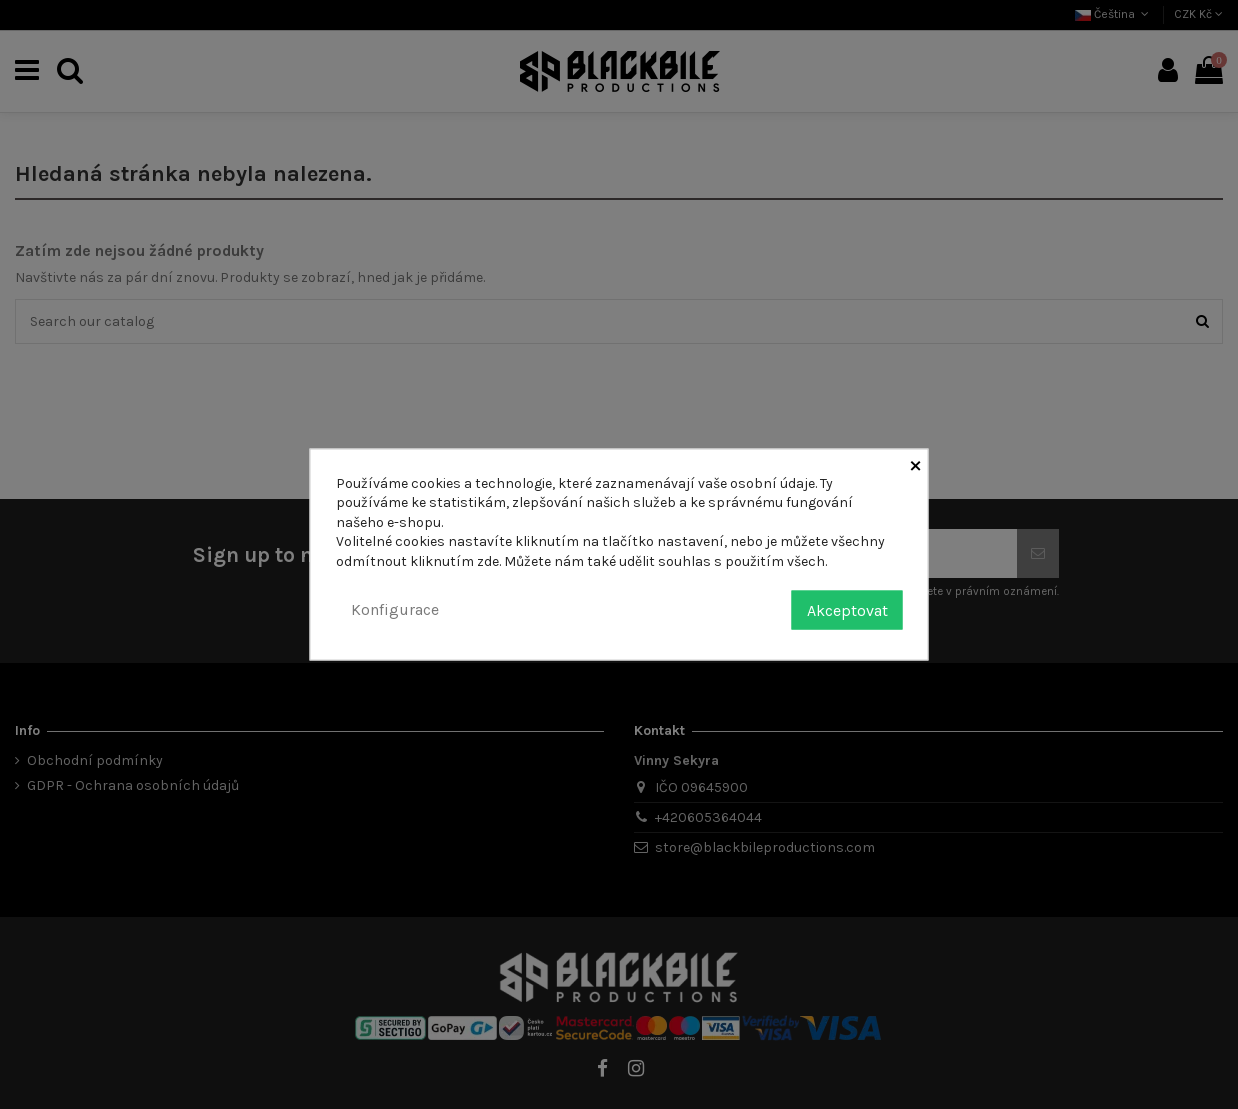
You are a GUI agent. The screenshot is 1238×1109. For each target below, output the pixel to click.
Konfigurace (395, 609)
